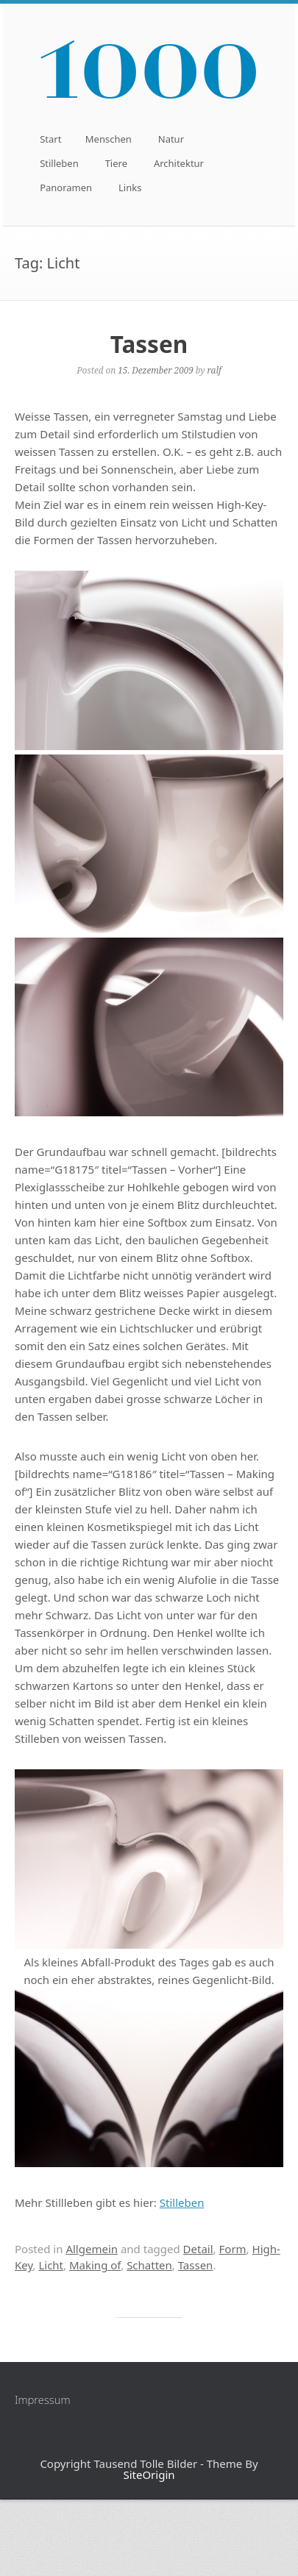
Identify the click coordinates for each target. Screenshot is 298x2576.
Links (129, 187)
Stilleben (59, 163)
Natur (171, 139)
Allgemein (91, 2248)
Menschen (108, 139)
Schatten (149, 2265)
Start (50, 139)
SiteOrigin (148, 2474)
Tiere (116, 163)
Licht (50, 2265)
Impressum (43, 2399)
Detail (198, 2248)
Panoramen (66, 187)
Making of (95, 2265)
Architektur (179, 163)
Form (232, 2248)
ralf (214, 370)
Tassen (149, 344)
